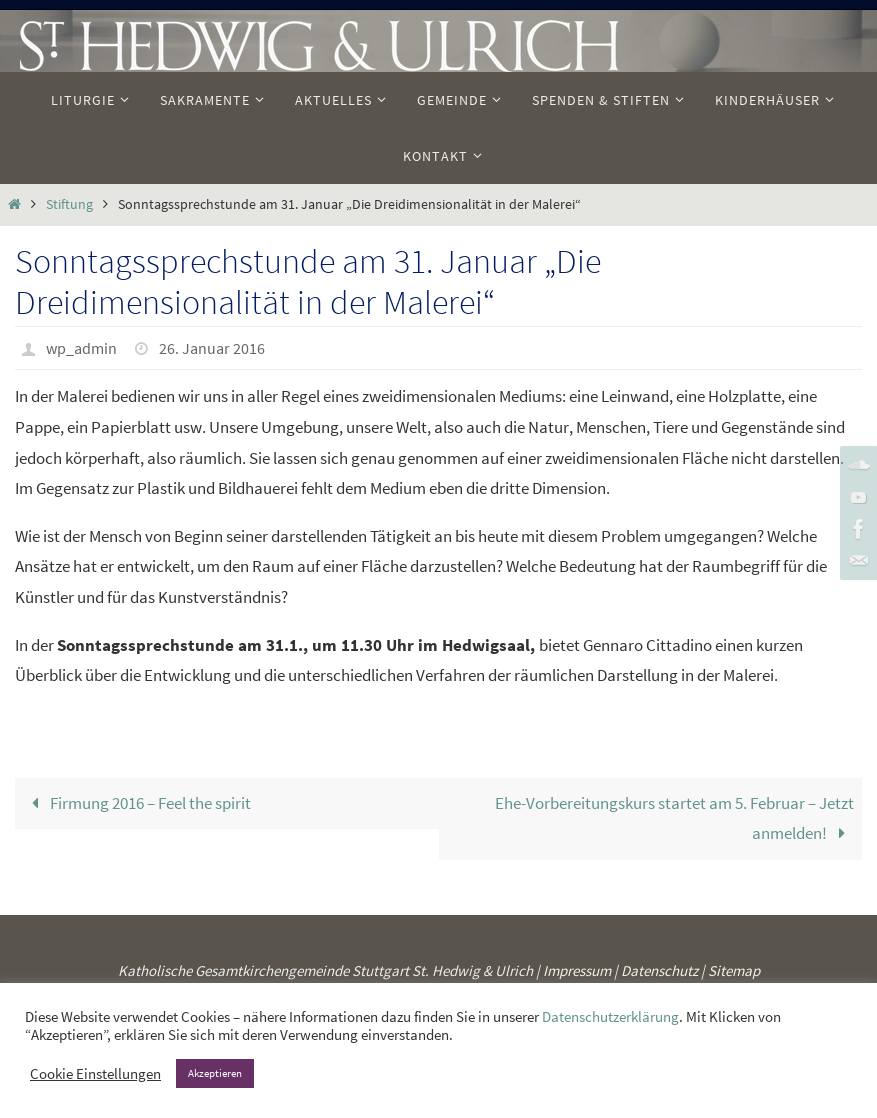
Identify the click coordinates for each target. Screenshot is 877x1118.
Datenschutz (659, 970)
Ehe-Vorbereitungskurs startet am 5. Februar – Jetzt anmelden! (674, 818)
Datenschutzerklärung (610, 1017)
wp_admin (81, 348)
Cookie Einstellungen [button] (95, 1074)
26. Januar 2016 (212, 348)
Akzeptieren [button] (215, 1073)
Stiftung (69, 204)
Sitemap (734, 970)
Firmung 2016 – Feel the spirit (137, 803)
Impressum (577, 970)
